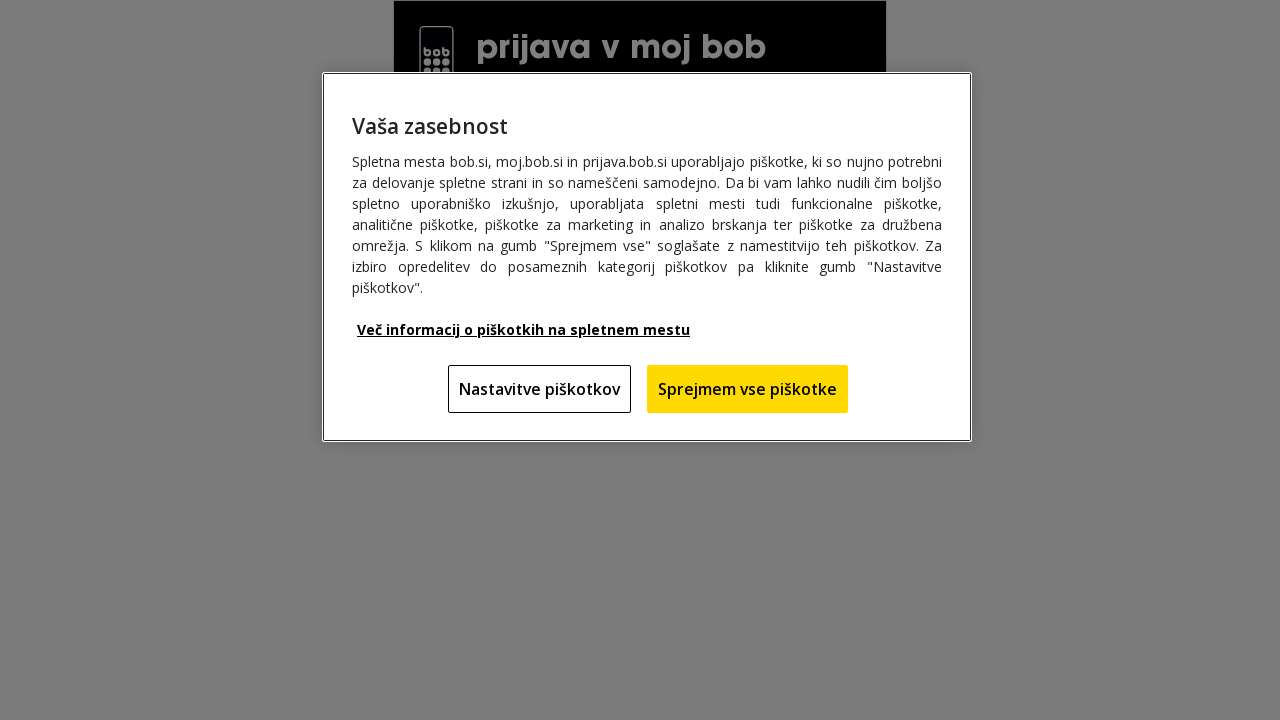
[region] (647, 257)
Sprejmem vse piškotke (747, 389)
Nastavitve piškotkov (539, 389)
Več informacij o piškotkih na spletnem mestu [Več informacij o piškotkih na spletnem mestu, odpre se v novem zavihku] (523, 329)
